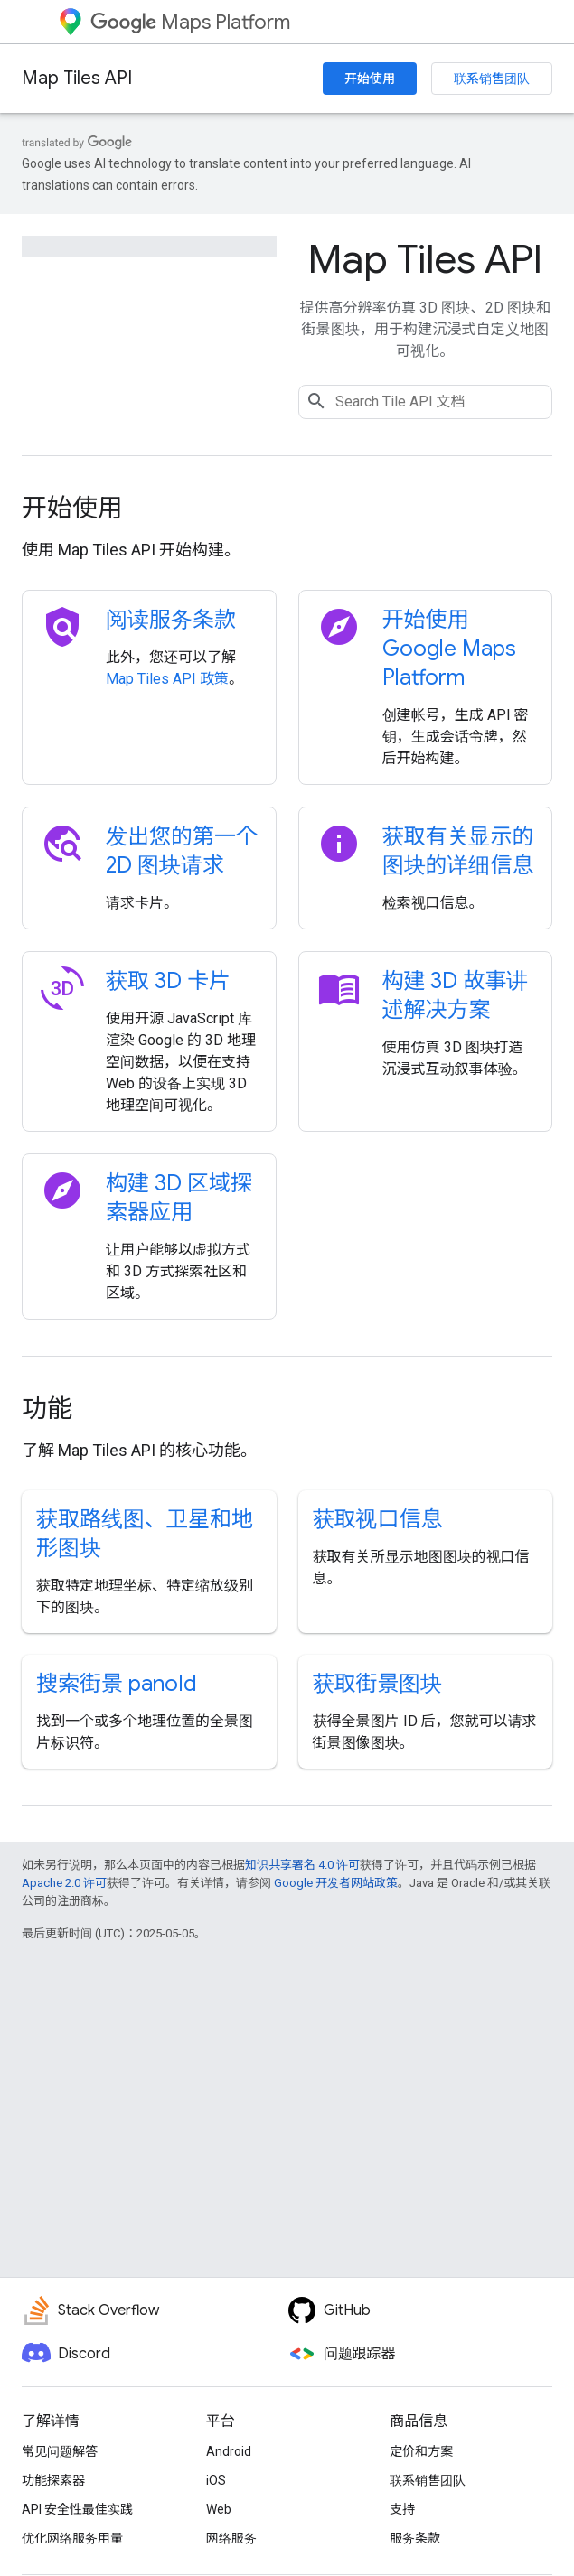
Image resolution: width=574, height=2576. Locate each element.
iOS (216, 2480)
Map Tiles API (77, 78)
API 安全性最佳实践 (77, 2509)
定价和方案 (421, 2451)
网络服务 (231, 2538)
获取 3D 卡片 (168, 980)
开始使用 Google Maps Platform (449, 648)
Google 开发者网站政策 (336, 1883)
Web (218, 2509)
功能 (47, 1408)
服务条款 (415, 2538)
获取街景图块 (378, 1683)
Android (228, 2451)
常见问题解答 (60, 2451)
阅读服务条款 (171, 619)
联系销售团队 (492, 78)
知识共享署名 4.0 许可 (302, 1864)
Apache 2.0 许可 (64, 1883)
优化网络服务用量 (72, 2538)
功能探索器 (53, 2480)
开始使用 (369, 78)
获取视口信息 (378, 1519)
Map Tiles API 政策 (167, 678)
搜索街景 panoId (116, 1683)
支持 (402, 2509)
